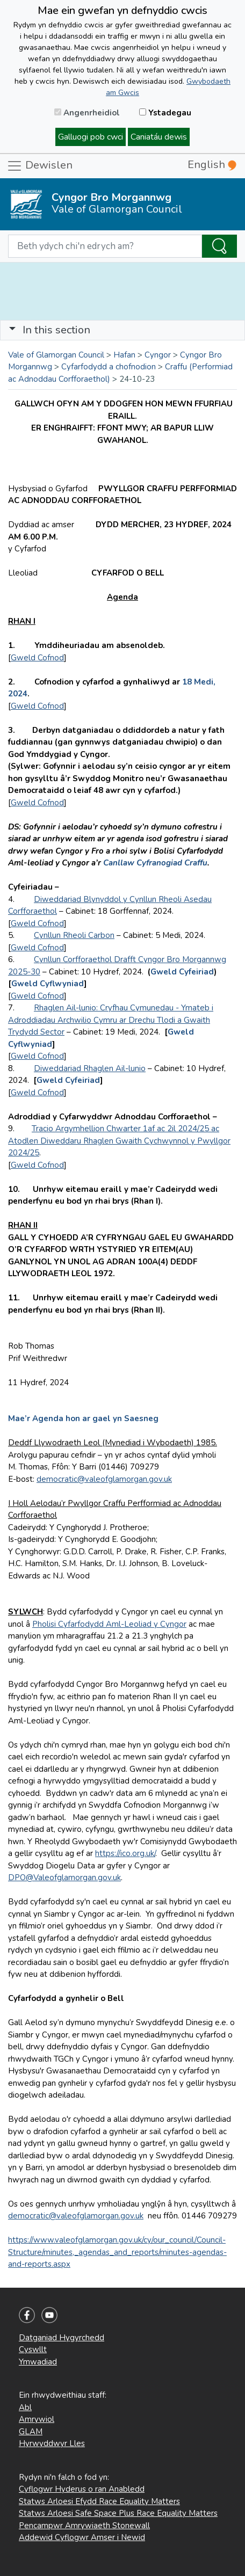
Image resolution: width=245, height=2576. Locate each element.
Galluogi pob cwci (90, 137)
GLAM (30, 2431)
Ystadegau (165, 112)
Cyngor (158, 355)
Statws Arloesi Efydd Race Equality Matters (99, 2501)
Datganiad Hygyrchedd (61, 2337)
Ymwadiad (38, 2361)
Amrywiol (36, 2419)
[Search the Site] (219, 246)
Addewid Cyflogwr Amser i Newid (82, 2537)
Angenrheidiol (87, 112)
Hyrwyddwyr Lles (52, 2443)
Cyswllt (33, 2349)
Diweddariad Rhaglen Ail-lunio (90, 1068)
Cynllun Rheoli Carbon (74, 935)
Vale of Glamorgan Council (56, 355)
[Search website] (105, 246)
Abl (25, 2407)
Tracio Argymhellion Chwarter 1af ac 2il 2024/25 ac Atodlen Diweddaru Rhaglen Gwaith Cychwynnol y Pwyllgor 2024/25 (119, 1140)
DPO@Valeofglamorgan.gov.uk (64, 1877)
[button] (12, 329)
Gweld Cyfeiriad (182, 971)
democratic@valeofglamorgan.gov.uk (104, 1479)
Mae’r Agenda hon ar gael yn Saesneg (83, 1418)
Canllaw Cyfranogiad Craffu (155, 862)
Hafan (124, 355)
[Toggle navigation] (122, 330)
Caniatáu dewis (159, 137)
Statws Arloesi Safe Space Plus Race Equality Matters (118, 2513)
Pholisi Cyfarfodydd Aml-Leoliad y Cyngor (109, 1624)
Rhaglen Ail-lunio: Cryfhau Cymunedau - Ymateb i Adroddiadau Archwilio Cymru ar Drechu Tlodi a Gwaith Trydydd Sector (110, 1019)
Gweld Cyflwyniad (47, 983)
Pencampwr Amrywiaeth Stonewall (84, 2525)
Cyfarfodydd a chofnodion (108, 366)
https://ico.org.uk (124, 1853)
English (212, 164)
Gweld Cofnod (37, 657)
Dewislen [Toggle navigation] (39, 166)
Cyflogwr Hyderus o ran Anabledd (82, 2489)
